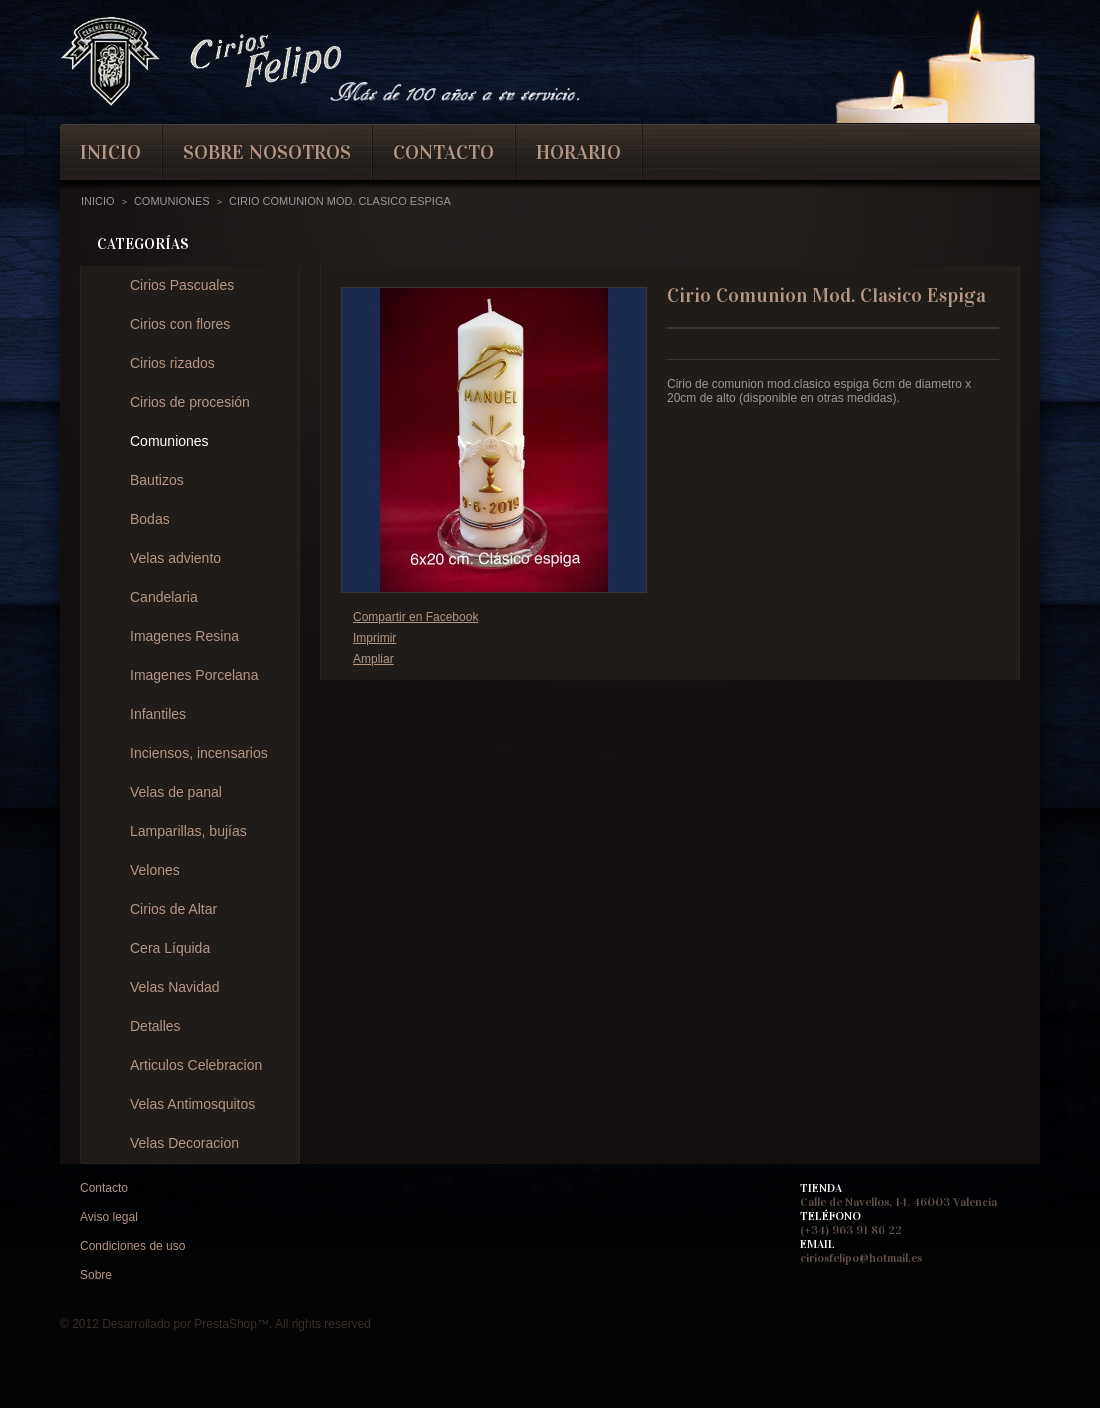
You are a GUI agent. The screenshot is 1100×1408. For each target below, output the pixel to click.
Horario (578, 152)
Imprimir (374, 638)
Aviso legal (109, 1217)
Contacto (104, 1188)
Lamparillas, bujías (188, 831)
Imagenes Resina (184, 636)
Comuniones (169, 441)
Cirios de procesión (190, 402)
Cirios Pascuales (182, 285)
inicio (110, 152)
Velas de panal (176, 792)
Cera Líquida (170, 948)
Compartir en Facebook (415, 617)
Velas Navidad (175, 987)
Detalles (155, 1026)
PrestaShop (225, 1324)
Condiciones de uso (132, 1246)
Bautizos (157, 480)
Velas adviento (175, 558)
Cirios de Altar (173, 909)
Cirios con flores (180, 324)
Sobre (96, 1275)
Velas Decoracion (184, 1143)
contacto (443, 152)
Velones (155, 870)
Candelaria (164, 597)
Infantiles (158, 714)
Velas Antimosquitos (192, 1104)
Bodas (150, 519)
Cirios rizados (172, 363)
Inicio (98, 201)
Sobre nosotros (267, 152)
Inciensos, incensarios (199, 753)
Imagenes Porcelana (194, 675)
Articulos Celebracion (196, 1065)
